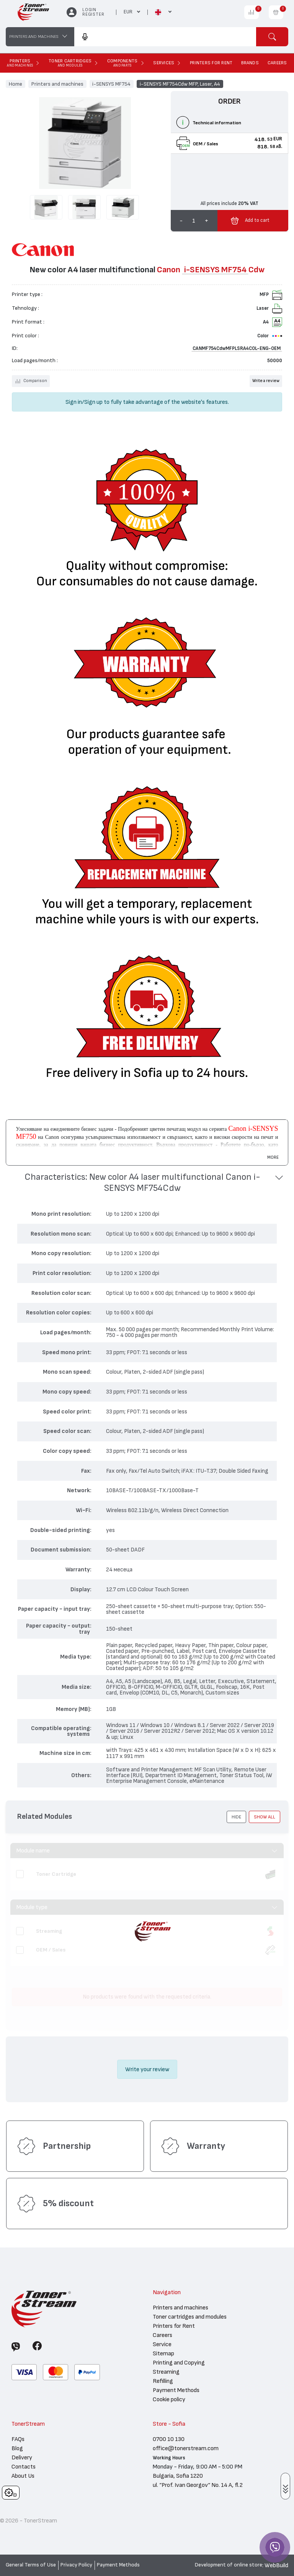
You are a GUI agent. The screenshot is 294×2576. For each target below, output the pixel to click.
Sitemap (163, 2353)
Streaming (166, 2372)
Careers (162, 2335)
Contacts (23, 2467)
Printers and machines (57, 83)
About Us (22, 2476)
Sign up (93, 402)
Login (89, 10)
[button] (147, 1183)
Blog (17, 2448)
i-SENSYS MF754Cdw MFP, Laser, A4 (180, 83)
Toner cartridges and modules (190, 2317)
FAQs (17, 2439)
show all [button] (264, 1817)
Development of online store (228, 2565)
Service (162, 2344)
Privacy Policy (76, 2565)
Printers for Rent (174, 2326)
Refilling (163, 2381)
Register (93, 14)
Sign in (73, 402)
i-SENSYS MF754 (111, 83)
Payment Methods (176, 2390)
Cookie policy (169, 2399)
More (273, 1157)
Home (15, 83)
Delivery (21, 2457)
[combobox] (165, 36)
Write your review (147, 2069)
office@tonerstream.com (186, 2448)
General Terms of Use (31, 2565)
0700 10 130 (169, 2439)
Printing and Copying (179, 2363)
